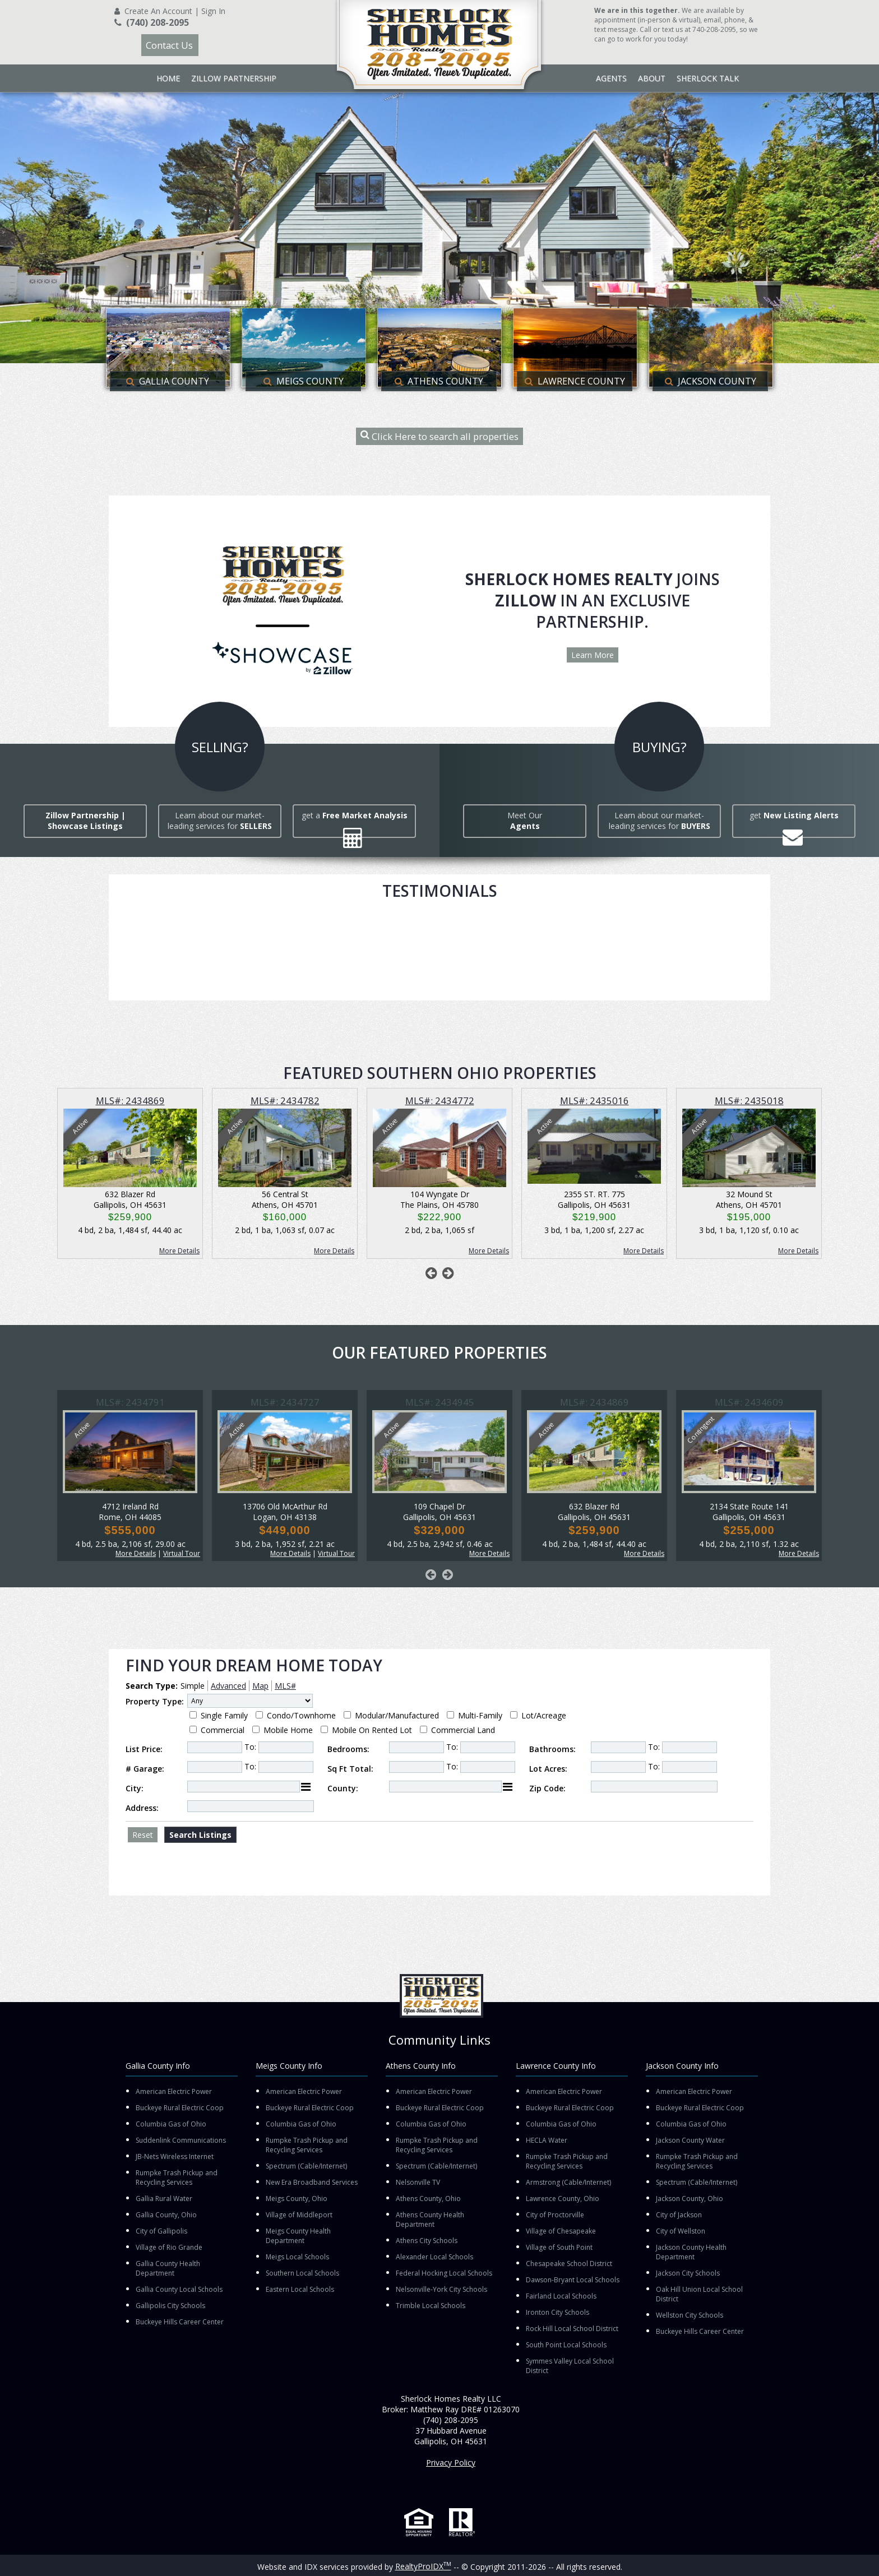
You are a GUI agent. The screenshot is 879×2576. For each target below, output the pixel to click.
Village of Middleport (299, 2215)
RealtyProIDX (423, 2566)
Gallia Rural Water (164, 2198)
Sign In (213, 11)
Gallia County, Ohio (166, 2215)
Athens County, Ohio (428, 2198)
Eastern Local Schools (300, 2289)
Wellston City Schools (689, 2315)
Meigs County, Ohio (296, 2198)
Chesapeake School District (569, 2263)
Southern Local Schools (302, 2273)
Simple (193, 1685)
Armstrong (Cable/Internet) (568, 2182)
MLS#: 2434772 (439, 1100)
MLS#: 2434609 (749, 1402)
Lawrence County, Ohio (562, 2198)
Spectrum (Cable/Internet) (306, 2166)
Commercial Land (463, 1730)
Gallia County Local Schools (179, 2289)
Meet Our (524, 820)
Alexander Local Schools (434, 2257)
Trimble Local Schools (430, 2305)
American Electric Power (174, 2091)
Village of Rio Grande (169, 2247)
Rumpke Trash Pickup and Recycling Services (177, 2177)
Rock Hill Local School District (572, 2328)
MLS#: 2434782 (285, 1100)
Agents (611, 78)
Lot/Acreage (543, 1715)
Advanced (228, 1685)
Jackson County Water (690, 2140)
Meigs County (303, 381)
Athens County (439, 381)
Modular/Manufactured (397, 1715)
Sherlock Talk (708, 78)
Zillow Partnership (233, 78)
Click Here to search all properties (439, 436)
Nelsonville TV (418, 2182)
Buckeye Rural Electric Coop (180, 2107)
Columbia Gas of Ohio (171, 2124)
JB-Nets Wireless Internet (175, 2156)
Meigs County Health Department (298, 2235)
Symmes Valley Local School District (570, 2365)
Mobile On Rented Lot (372, 1730)
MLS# (285, 1685)
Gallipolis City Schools (170, 2305)
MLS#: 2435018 (749, 1100)
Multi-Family (480, 1715)
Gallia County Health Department (168, 2268)
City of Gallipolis (161, 2231)
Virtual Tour (181, 1553)
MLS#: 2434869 (130, 1100)
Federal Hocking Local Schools (444, 2273)
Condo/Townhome (301, 1715)
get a (355, 815)
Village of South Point (559, 2247)
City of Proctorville (555, 2215)
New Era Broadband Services (312, 2182)
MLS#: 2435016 (594, 1100)
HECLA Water (546, 2140)
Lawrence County (575, 381)
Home (168, 78)
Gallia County (167, 381)
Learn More (592, 655)
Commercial (222, 1730)
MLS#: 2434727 (285, 1402)
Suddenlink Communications (181, 2140)
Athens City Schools (426, 2240)
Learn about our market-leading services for (220, 820)
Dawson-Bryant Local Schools (572, 2280)
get (794, 815)
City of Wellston (680, 2231)
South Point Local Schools (566, 2345)
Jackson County (710, 381)
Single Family (224, 1715)
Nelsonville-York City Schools (441, 2289)
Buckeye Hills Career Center (180, 2322)
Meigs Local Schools (297, 2257)
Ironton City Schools (557, 2312)
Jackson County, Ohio (689, 2198)
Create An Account (158, 11)
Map (260, 1685)
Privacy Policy (450, 2462)
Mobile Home (288, 1730)
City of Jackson (679, 2215)
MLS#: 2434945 (439, 1402)
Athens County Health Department (430, 2219)
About (651, 78)
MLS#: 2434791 (130, 1402)
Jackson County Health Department (691, 2252)
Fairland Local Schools (561, 2296)
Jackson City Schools (688, 2273)
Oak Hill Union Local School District (699, 2294)
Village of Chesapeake (561, 2231)
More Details (179, 1250)
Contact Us (169, 45)
